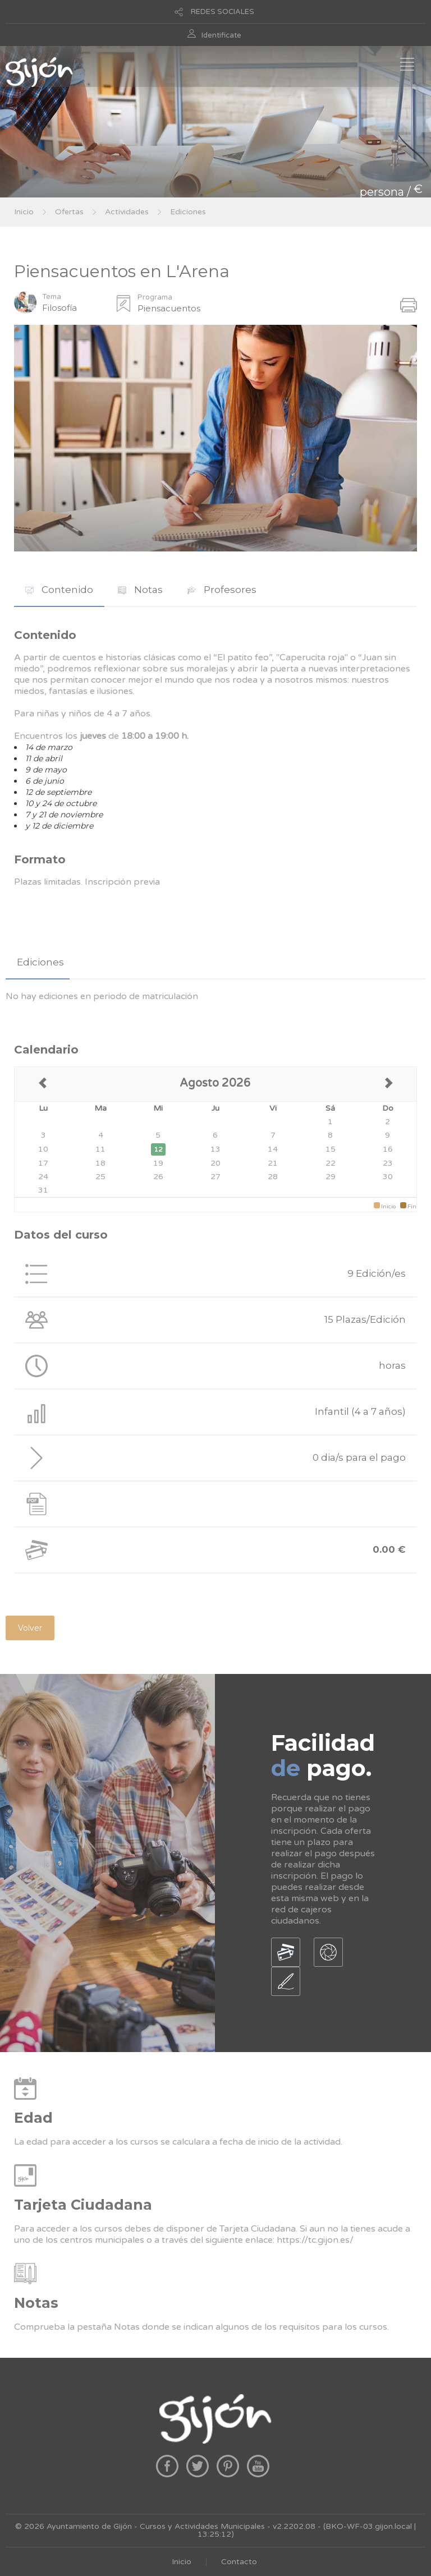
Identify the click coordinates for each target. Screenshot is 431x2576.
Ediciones (188, 212)
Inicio (24, 212)
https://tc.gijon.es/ (315, 2240)
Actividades (127, 212)
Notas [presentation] (140, 589)
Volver (30, 1628)
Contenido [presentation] (59, 589)
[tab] (59, 590)
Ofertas (69, 212)
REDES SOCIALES (222, 11)
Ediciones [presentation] (40, 962)
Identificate (221, 35)
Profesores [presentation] (221, 589)
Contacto (239, 2561)
